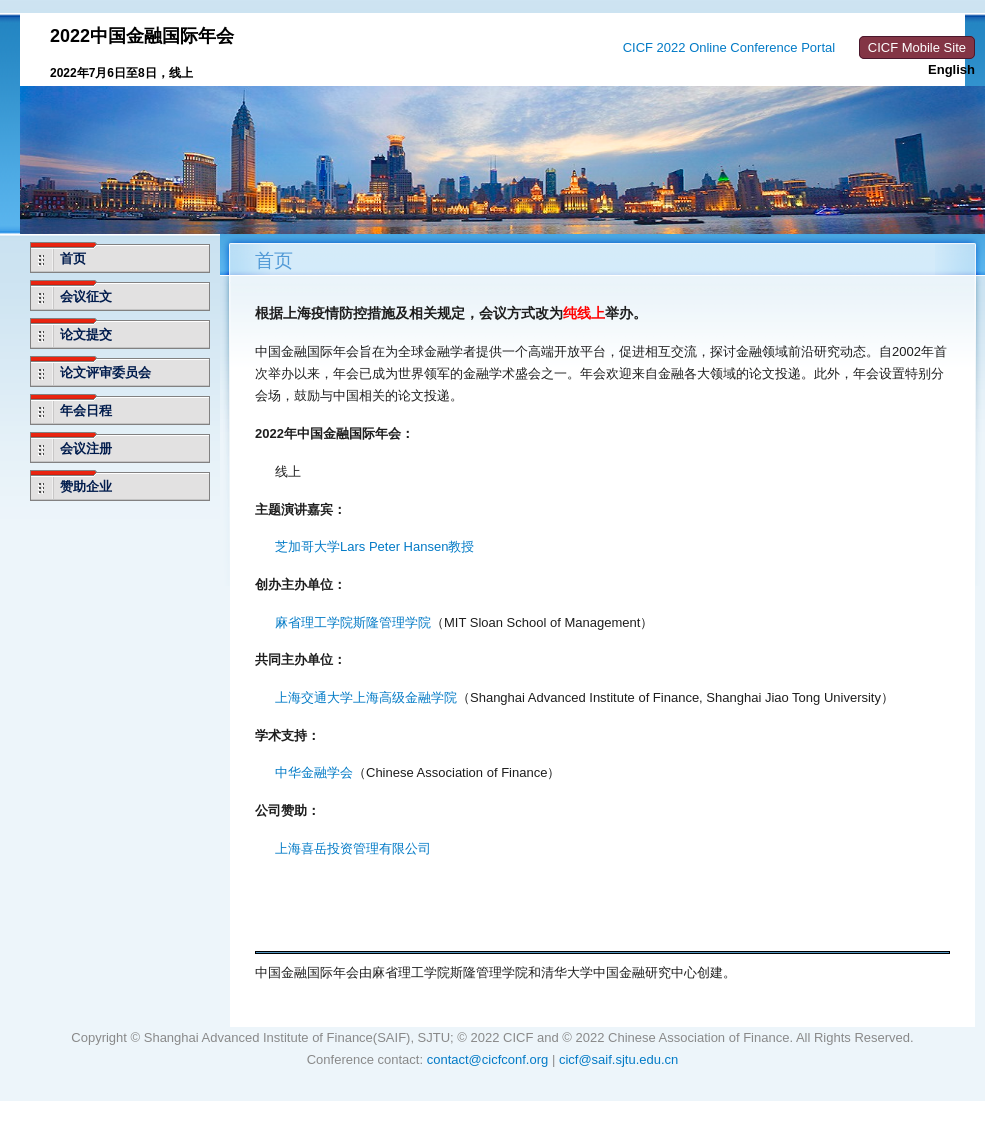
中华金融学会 (314, 772)
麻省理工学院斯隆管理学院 (353, 622)
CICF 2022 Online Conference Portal (729, 47)
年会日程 (86, 410)
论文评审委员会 (105, 372)
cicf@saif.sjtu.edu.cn (618, 1059)
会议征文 (86, 296)
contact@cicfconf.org (488, 1059)
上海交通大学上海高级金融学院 (366, 697)
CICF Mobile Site (917, 47)
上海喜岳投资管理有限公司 (353, 848)
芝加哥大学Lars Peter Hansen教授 (374, 546)
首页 (73, 258)
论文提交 (86, 334)
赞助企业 (86, 486)
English (951, 69)
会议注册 (86, 448)
